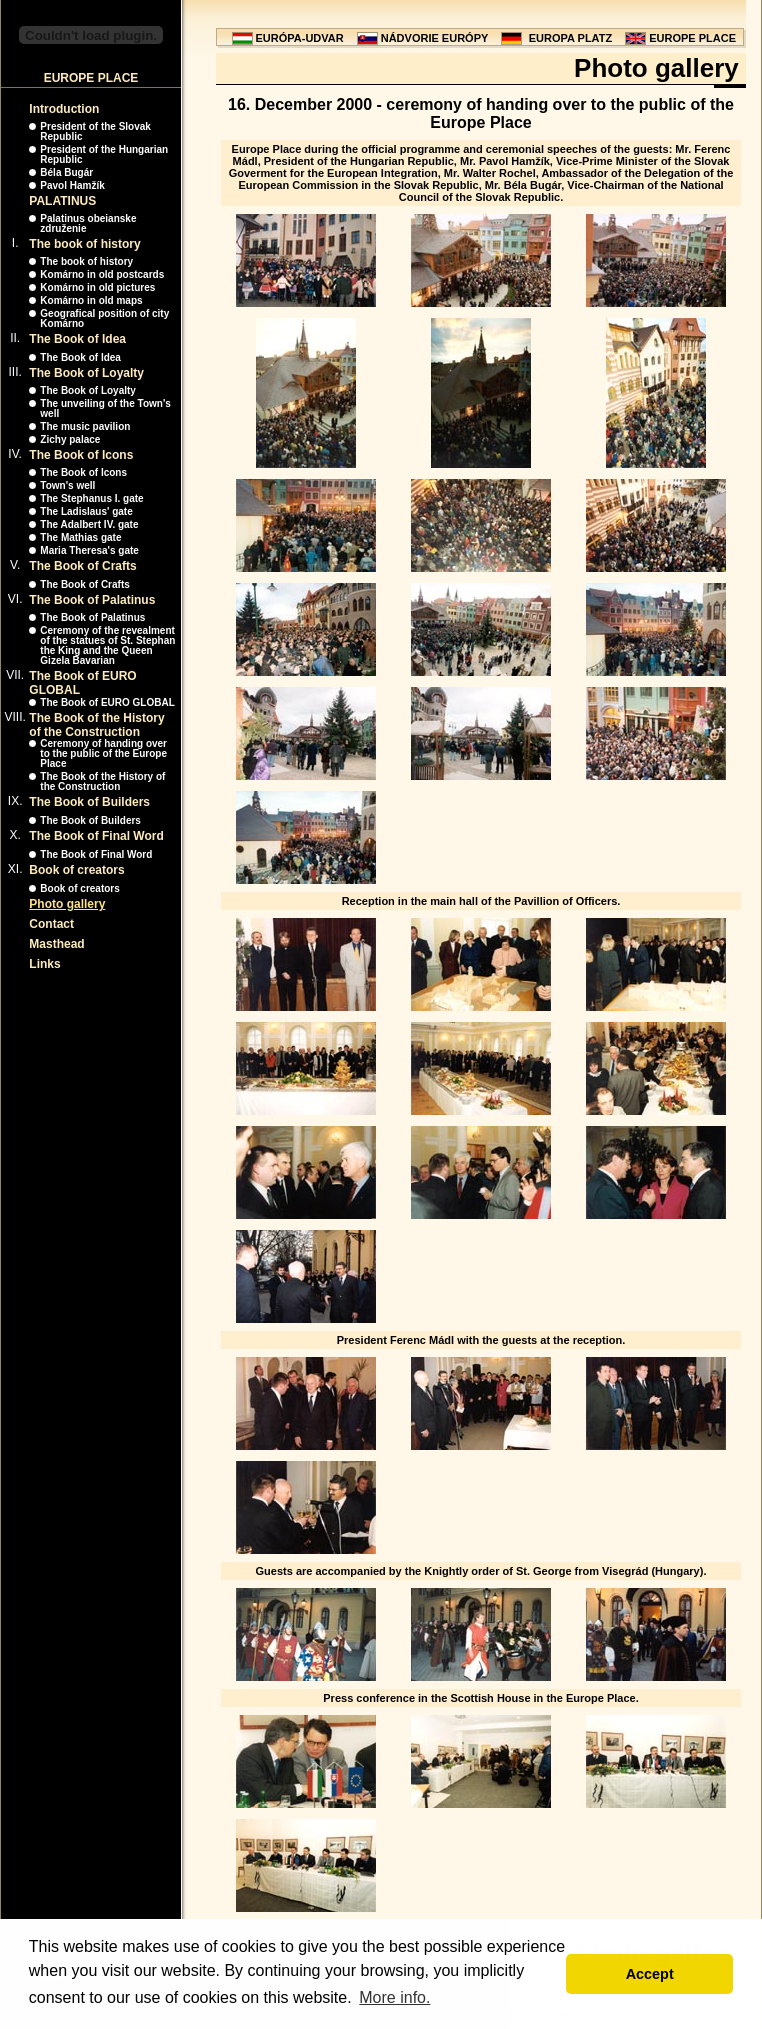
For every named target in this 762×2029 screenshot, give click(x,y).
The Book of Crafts (82, 566)
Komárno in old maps (91, 300)
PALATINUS (62, 201)
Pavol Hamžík (72, 185)
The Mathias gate (80, 537)
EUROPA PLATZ (571, 38)
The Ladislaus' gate (86, 511)
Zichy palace (70, 439)
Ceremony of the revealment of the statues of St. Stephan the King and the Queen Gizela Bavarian (107, 645)
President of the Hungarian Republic (104, 154)
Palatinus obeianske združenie (88, 223)
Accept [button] (650, 1974)
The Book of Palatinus (92, 600)
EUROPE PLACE (692, 38)
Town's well (67, 485)
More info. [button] (394, 1997)
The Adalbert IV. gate (89, 524)
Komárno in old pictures (97, 287)
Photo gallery (67, 904)
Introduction (64, 109)
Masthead (56, 944)
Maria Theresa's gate (89, 550)
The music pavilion (85, 426)
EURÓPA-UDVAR (300, 38)
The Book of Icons (81, 455)
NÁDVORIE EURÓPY (435, 38)
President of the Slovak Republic (95, 131)
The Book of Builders (89, 802)
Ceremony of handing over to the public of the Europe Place (103, 753)
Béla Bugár (66, 172)
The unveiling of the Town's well (105, 408)
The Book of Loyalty (86, 373)
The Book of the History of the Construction (96, 725)
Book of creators (76, 870)
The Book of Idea (77, 339)
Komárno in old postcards (102, 274)
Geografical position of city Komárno (104, 318)
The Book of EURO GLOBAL (107, 702)
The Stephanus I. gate (91, 498)
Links (44, 964)
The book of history (84, 244)
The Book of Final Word (96, 836)
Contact (51, 924)
